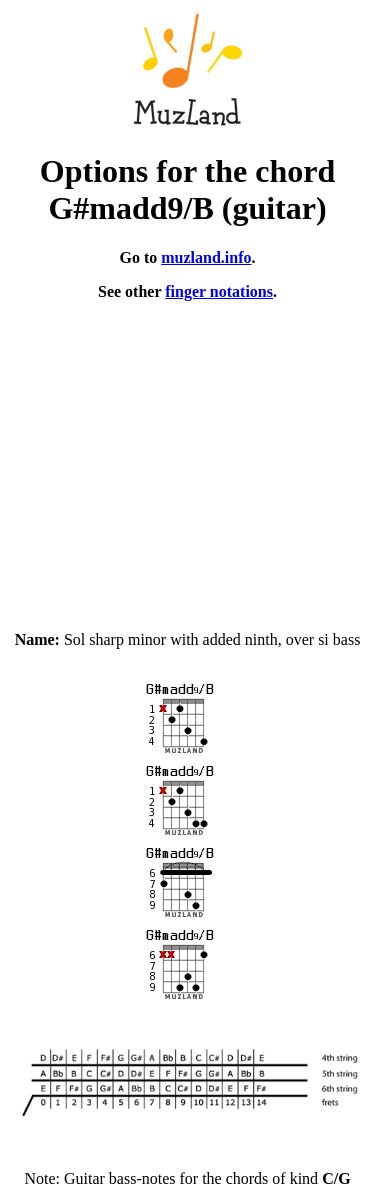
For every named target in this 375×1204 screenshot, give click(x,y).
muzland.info (206, 257)
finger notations (219, 291)
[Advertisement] (187, 457)
